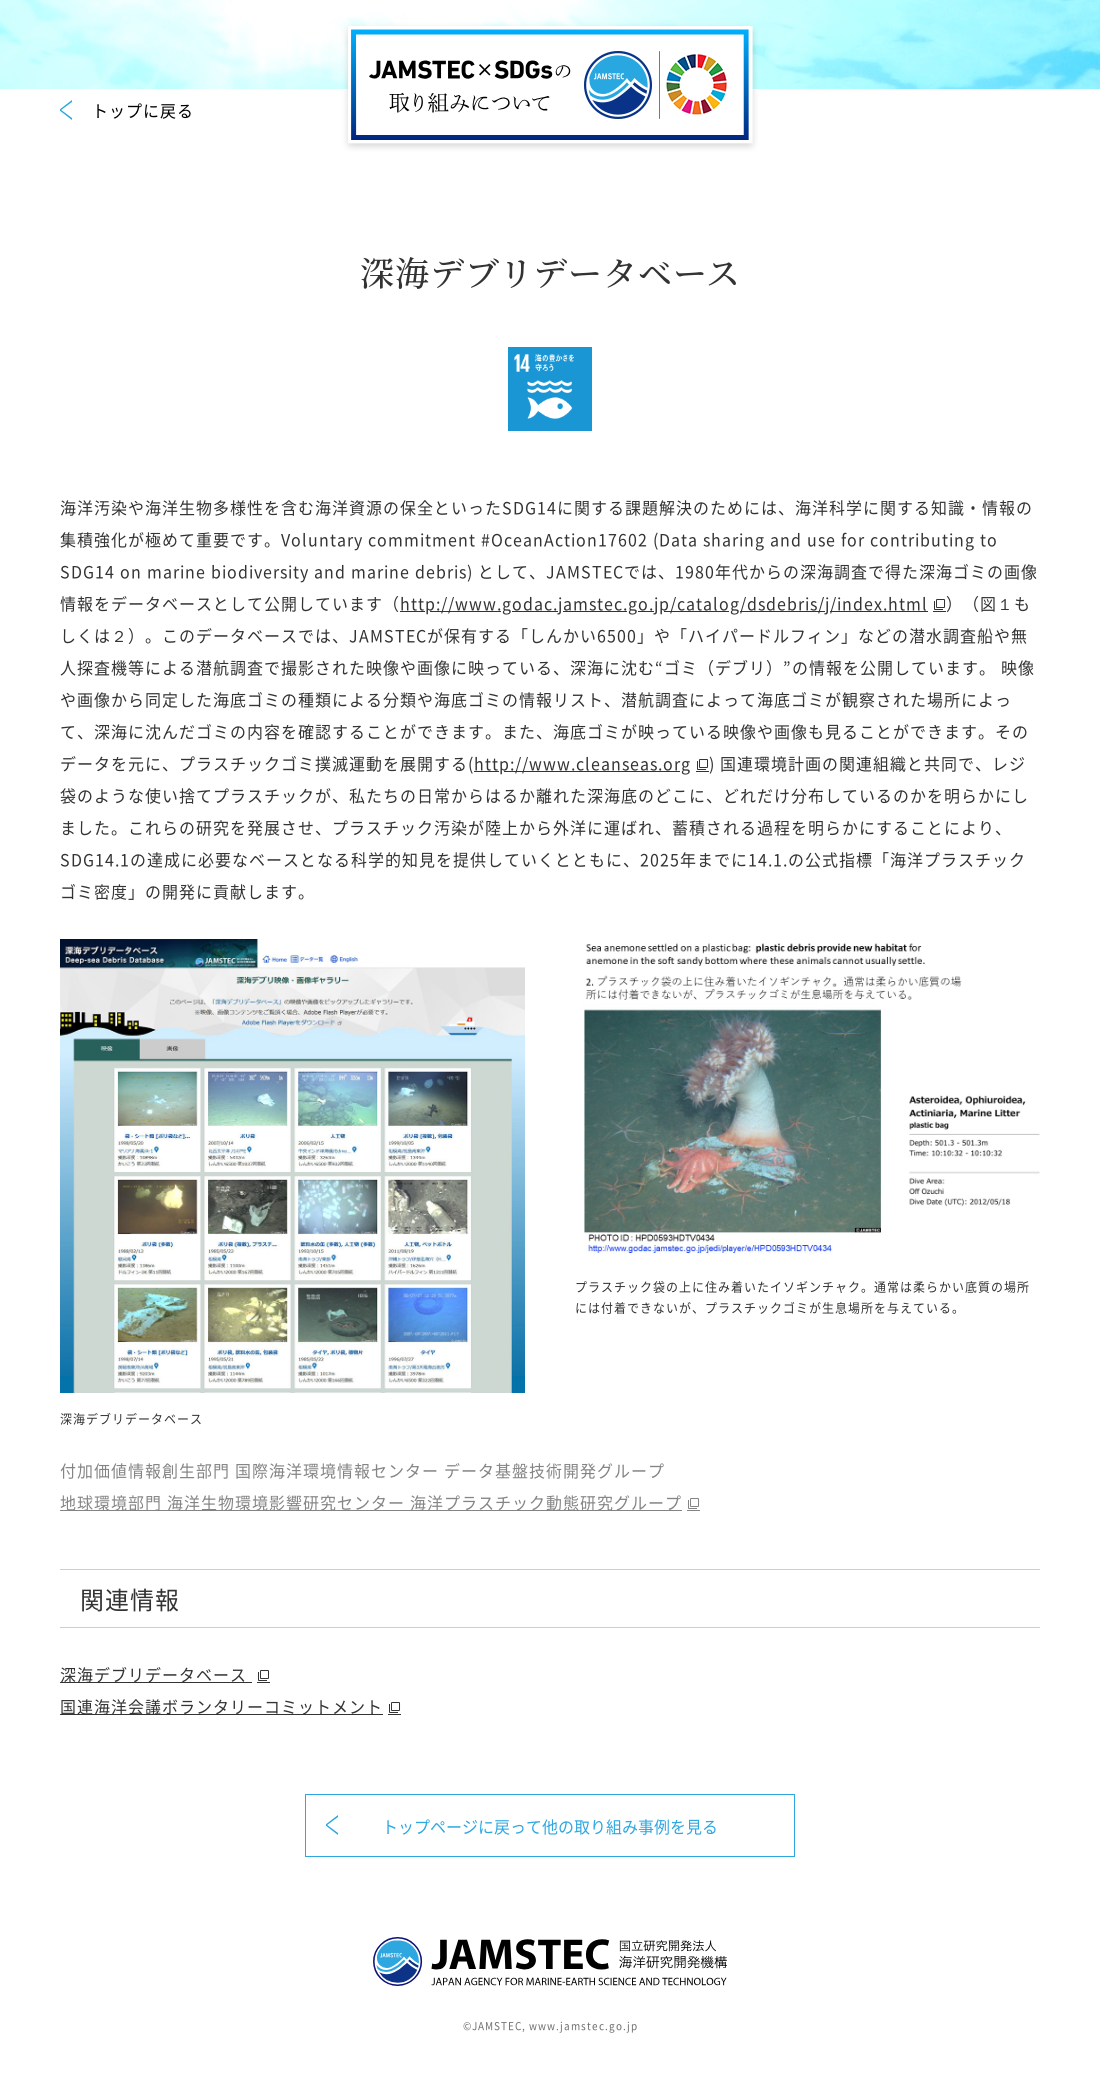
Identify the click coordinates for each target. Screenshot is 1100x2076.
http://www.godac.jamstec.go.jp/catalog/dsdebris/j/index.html (664, 603)
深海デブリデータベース (156, 1674)
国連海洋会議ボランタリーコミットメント (221, 1706)
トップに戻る (143, 110)
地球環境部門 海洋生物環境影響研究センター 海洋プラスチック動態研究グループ (371, 1502)
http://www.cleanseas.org (582, 763)
